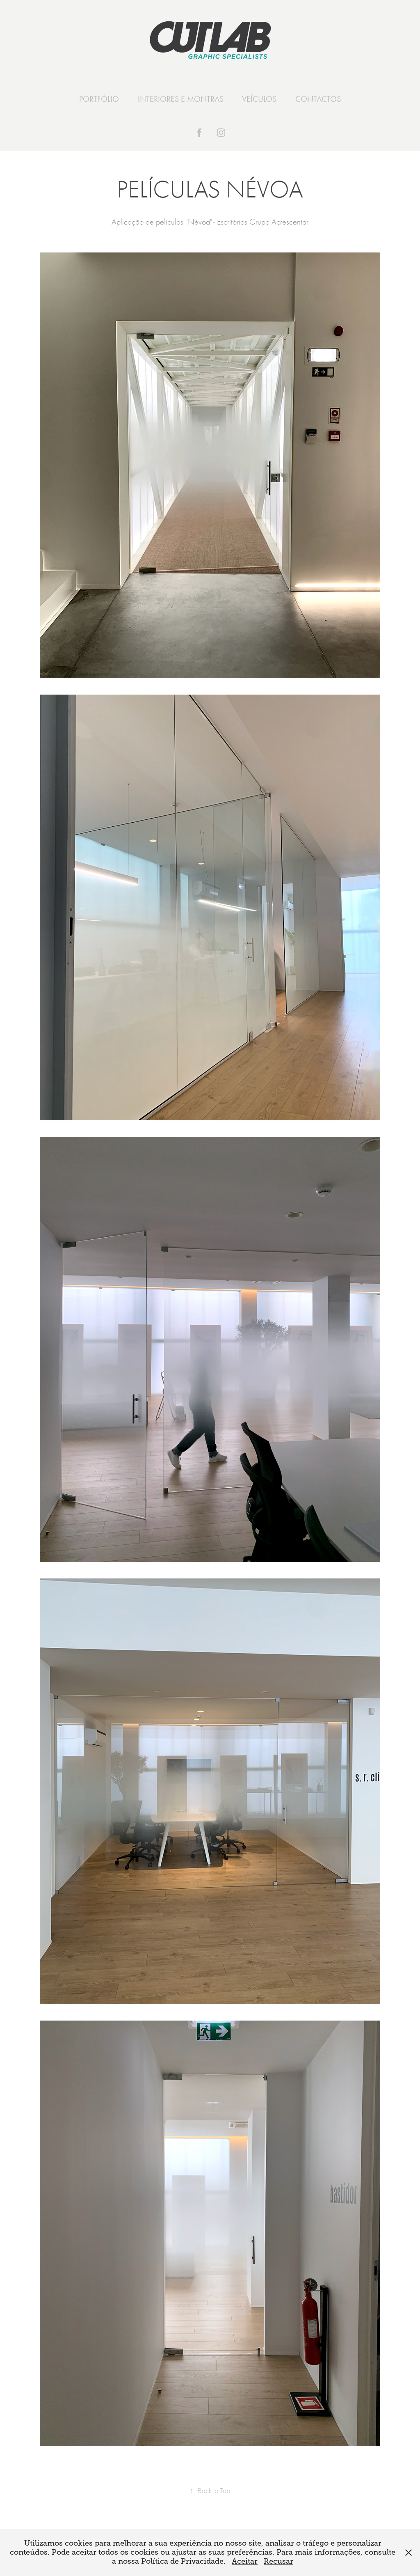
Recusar (278, 2561)
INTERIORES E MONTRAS (181, 99)
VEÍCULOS (259, 99)
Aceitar (245, 2561)
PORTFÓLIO (99, 99)
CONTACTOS (318, 99)
